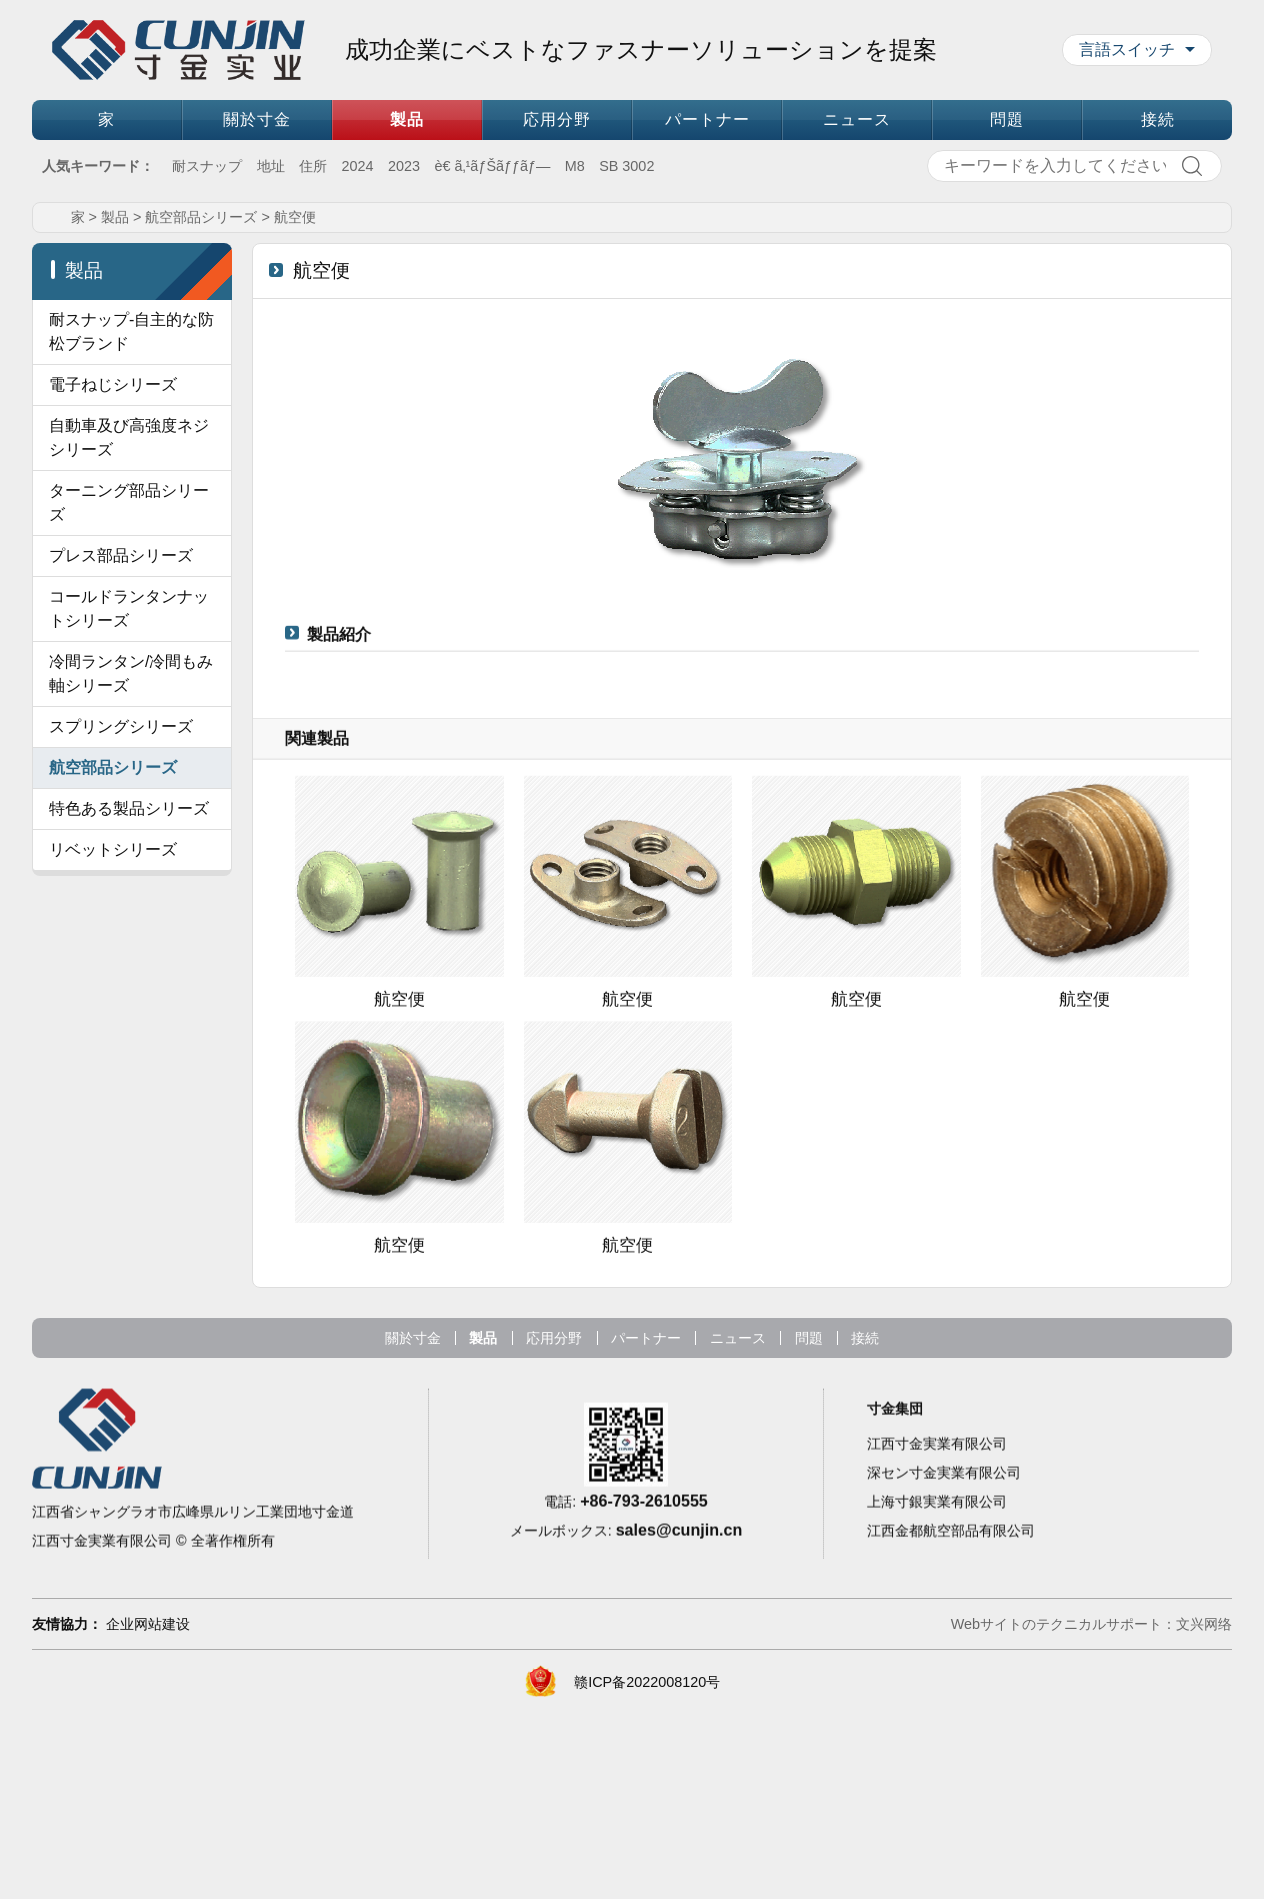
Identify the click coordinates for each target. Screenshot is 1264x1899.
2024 (358, 166)
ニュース (857, 119)
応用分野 (557, 119)
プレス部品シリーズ (121, 802)
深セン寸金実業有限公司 (944, 1731)
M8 (575, 166)
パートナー (707, 119)
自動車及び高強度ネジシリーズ (129, 612)
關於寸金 (257, 119)
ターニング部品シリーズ (129, 677)
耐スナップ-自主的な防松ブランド (131, 506)
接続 (1158, 119)
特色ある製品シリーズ (129, 1055)
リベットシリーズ (113, 1096)
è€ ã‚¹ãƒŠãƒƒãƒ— (492, 166)
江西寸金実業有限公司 (937, 1702)
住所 (313, 166)
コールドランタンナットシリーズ (129, 855)
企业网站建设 (148, 1809)
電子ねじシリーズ (113, 559)
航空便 (295, 392)
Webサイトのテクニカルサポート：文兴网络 (1091, 1809)
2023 (404, 166)
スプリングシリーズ (121, 973)
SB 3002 (626, 166)
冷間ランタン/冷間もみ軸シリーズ (131, 920)
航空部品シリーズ (201, 392)
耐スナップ (207, 166)
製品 (407, 119)
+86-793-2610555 (644, 1755)
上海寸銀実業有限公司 (937, 1760)
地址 (271, 166)
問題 (1007, 119)
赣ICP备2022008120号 (647, 1867)
